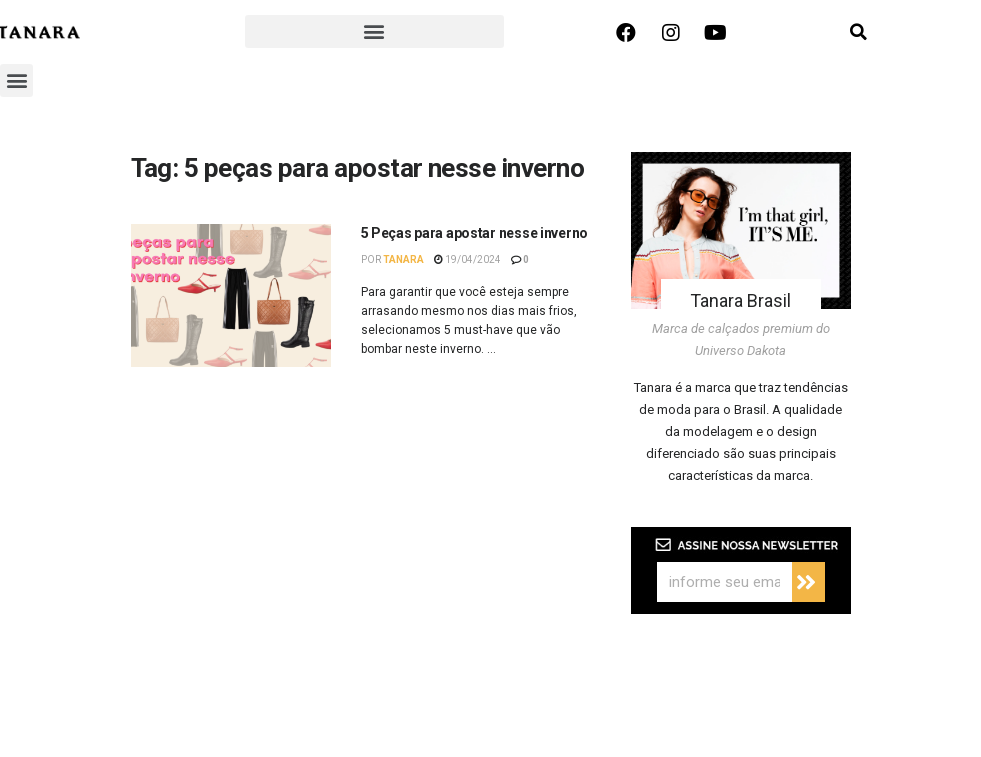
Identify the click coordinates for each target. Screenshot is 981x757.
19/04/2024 (467, 259)
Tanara (403, 259)
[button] (374, 31)
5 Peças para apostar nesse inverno (474, 233)
